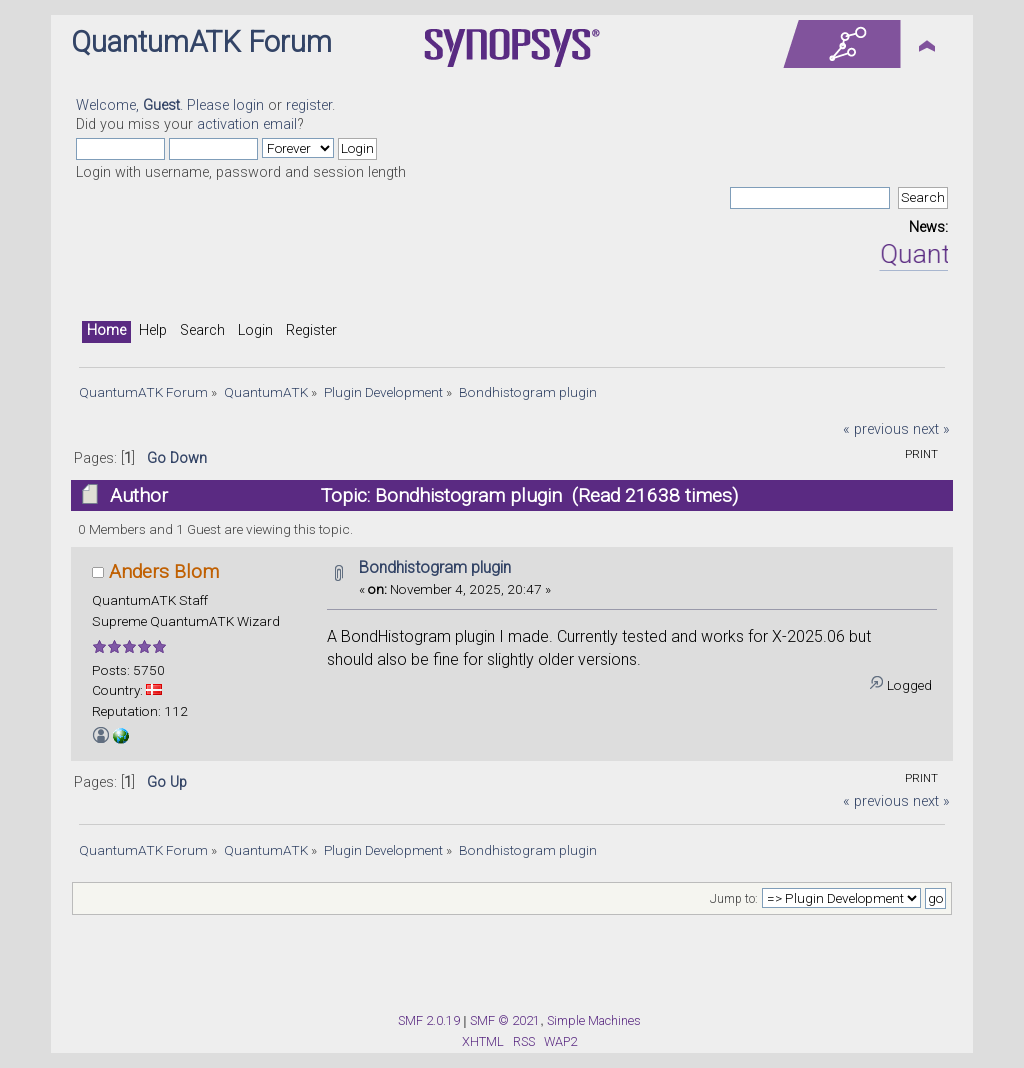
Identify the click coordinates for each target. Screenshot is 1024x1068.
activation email (247, 124)
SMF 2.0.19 (429, 1020)
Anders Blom (164, 571)
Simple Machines (594, 1020)
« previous (876, 429)
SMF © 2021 (505, 1020)
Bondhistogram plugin (435, 567)
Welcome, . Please (154, 105)
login (248, 105)
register (309, 105)
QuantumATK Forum (201, 42)
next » (931, 429)
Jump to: (734, 899)
